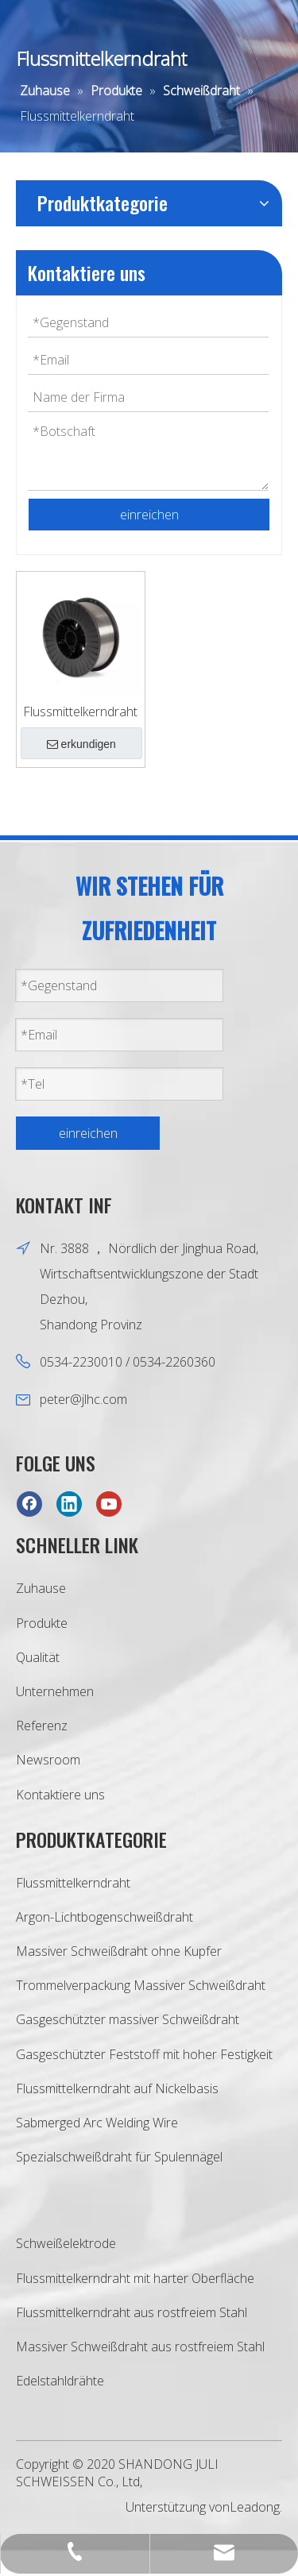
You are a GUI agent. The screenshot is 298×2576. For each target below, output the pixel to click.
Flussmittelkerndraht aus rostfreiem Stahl (131, 2312)
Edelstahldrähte (60, 2380)
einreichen (149, 514)
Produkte (42, 1623)
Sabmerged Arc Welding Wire (97, 2122)
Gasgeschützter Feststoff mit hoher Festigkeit (144, 2054)
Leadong (255, 2507)
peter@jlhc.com (83, 1399)
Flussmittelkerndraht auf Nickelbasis (117, 2088)
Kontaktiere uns (60, 1794)
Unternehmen (55, 1691)
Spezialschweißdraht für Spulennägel (119, 2156)
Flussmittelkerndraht (80, 711)
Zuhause (41, 1588)
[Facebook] (29, 1503)
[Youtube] (109, 1503)
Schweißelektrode (66, 2243)
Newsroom (48, 1759)
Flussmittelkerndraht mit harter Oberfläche (135, 2278)
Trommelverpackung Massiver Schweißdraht (140, 1985)
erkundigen (81, 744)
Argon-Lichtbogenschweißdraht (104, 1917)
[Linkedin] (69, 1503)
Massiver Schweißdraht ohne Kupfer (119, 1951)
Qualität (38, 1657)
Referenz (42, 1725)
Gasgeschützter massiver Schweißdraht (127, 2019)
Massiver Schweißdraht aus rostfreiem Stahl (140, 2346)
